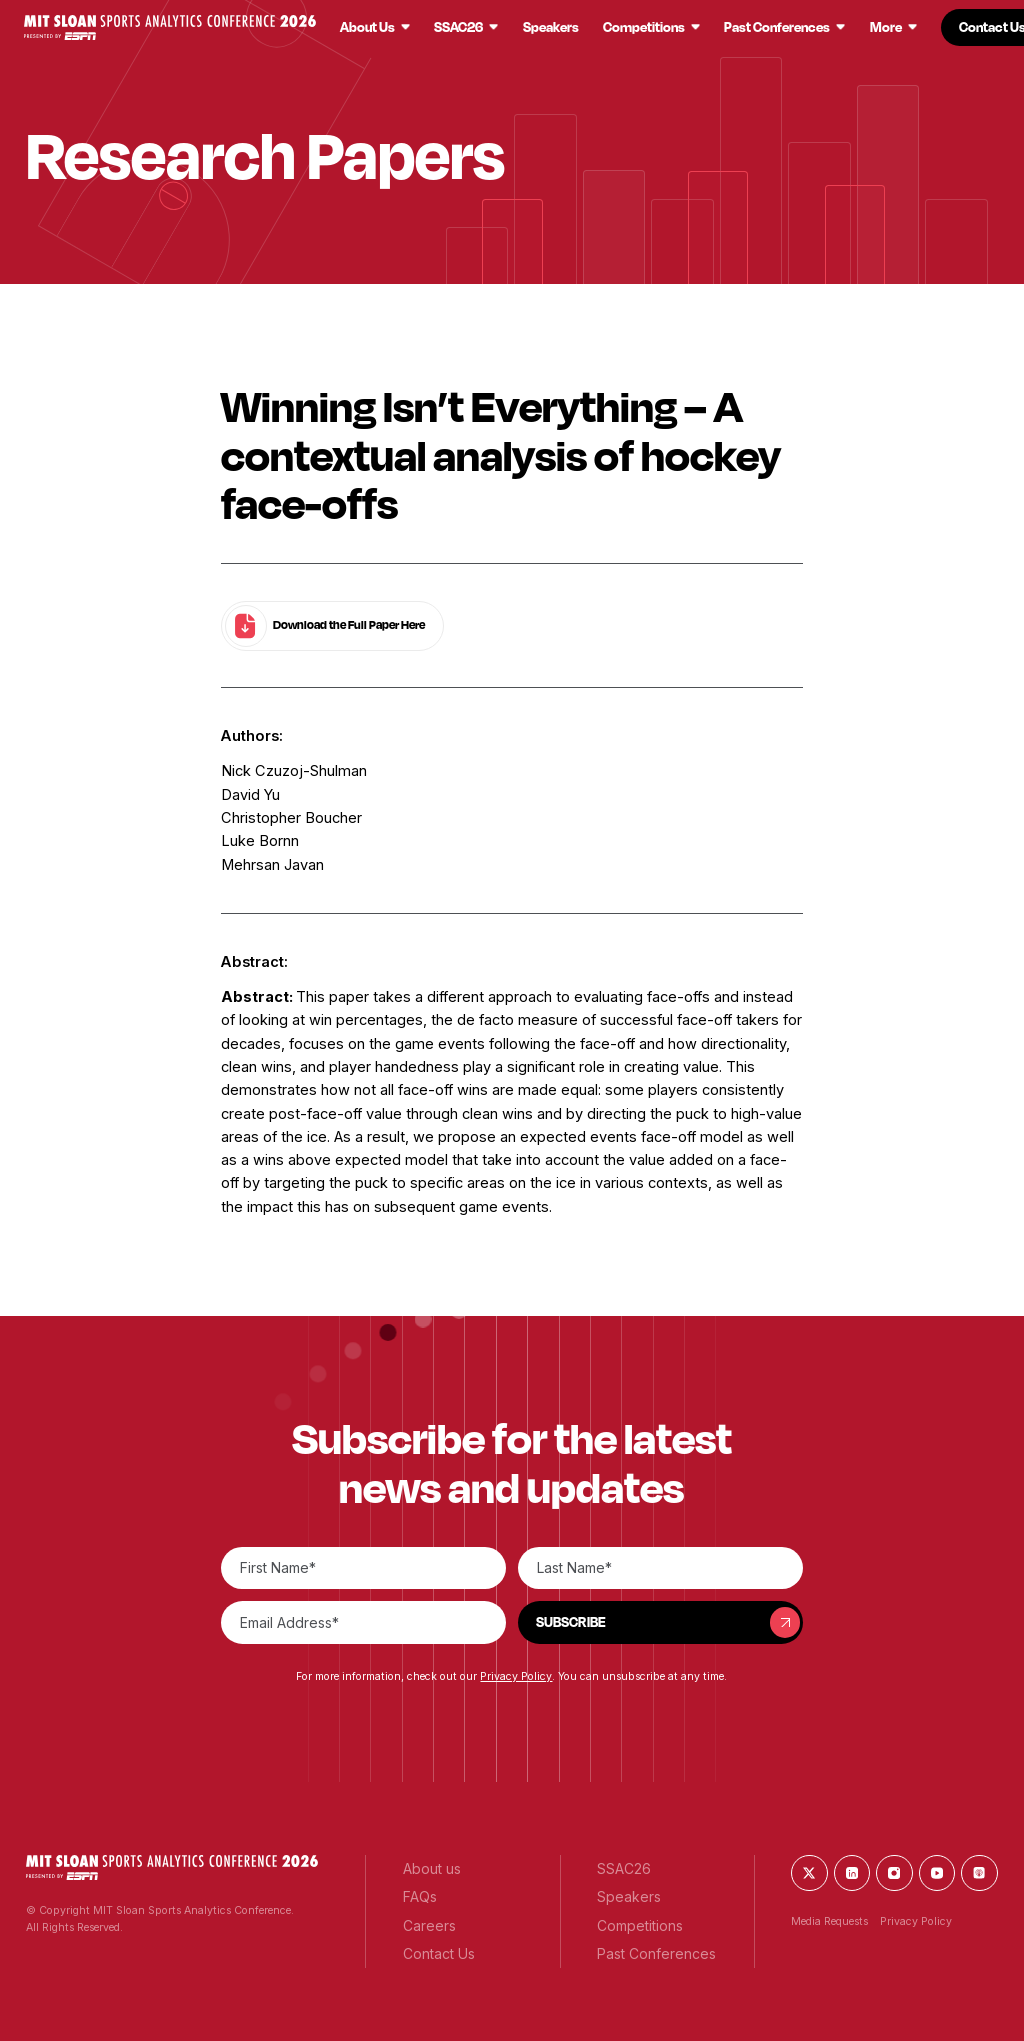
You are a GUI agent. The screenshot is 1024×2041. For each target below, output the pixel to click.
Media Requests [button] (829, 1921)
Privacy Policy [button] (516, 1676)
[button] (169, 27)
